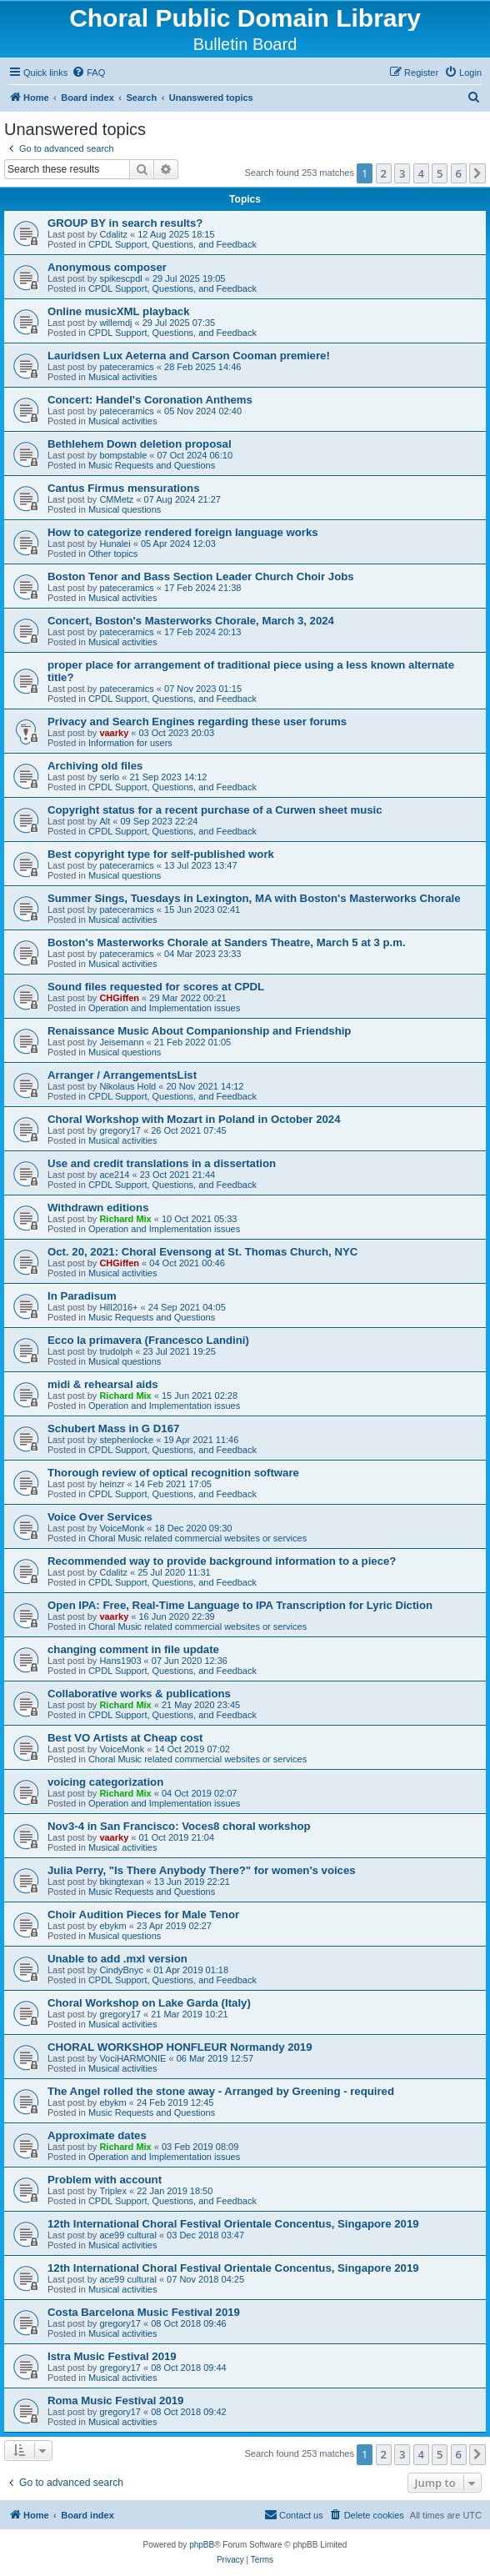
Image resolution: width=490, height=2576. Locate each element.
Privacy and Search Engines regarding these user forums (197, 721)
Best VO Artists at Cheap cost (125, 1738)
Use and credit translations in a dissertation (162, 1163)
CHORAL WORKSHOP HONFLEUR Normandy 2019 (180, 2047)
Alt (104, 821)
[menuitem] (88, 73)
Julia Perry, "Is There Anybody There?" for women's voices (202, 1870)
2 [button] (384, 173)
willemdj (115, 323)
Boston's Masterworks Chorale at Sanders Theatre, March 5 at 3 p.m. (227, 942)
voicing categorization (105, 1782)
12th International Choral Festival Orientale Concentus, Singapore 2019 (233, 2224)
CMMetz (116, 499)
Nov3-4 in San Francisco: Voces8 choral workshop (179, 1826)
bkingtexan (121, 1882)
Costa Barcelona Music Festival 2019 (144, 2312)
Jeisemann (121, 1042)
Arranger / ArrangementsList (122, 1075)
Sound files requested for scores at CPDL (156, 986)
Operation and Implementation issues (164, 1008)
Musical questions (124, 509)
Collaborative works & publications (139, 1693)
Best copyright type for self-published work (161, 854)
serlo (109, 777)
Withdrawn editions (98, 1207)
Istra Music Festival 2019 (112, 2356)
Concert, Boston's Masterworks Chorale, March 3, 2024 (191, 620)
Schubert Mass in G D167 (113, 1428)
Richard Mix (125, 1219)
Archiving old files (95, 765)
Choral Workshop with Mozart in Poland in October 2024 (194, 1119)
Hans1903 (120, 1661)
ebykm (112, 1926)
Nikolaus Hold (127, 1086)
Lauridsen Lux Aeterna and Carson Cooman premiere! (189, 355)
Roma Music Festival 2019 (115, 2400)
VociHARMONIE (132, 2058)
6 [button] (459, 173)
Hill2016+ (118, 1307)
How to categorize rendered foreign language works (183, 532)
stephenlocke (126, 1440)
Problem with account (105, 2179)
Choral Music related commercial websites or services (197, 1538)
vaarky (113, 733)
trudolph (115, 1351)
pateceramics (126, 367)
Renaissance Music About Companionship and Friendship (199, 1031)
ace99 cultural (128, 2235)
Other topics (113, 554)
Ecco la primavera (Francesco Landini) (148, 1340)
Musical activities (123, 377)
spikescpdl (120, 278)
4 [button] (421, 173)
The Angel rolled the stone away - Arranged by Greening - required (221, 2091)
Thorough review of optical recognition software (173, 1472)
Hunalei (114, 544)
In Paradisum (82, 1296)
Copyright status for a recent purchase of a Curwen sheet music (215, 810)
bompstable (123, 455)
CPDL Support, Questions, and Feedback (172, 244)
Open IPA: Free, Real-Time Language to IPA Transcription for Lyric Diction (240, 1605)
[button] (477, 173)
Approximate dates (97, 2135)
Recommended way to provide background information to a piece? (222, 1561)
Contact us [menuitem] (293, 2514)
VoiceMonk (121, 1528)
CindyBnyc (121, 1970)
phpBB (201, 2544)
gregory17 (120, 1130)
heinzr (111, 1484)
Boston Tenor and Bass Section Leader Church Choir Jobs (201, 576)
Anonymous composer (107, 267)
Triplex (113, 2191)
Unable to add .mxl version (118, 1958)
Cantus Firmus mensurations (123, 488)
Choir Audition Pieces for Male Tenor (143, 1914)
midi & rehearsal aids (103, 1384)
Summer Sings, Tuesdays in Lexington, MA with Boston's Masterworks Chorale (254, 898)
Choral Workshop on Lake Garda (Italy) (149, 2003)
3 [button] (402, 173)
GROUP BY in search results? (125, 223)
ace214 (114, 1175)
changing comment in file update (133, 1649)
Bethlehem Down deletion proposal (140, 444)
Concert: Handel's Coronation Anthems (150, 399)
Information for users (130, 743)
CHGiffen (119, 998)
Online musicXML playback (119, 311)
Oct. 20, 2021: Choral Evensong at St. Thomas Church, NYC (203, 1251)
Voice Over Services (100, 1517)
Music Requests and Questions (151, 465)
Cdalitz (113, 234)
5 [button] (439, 173)
